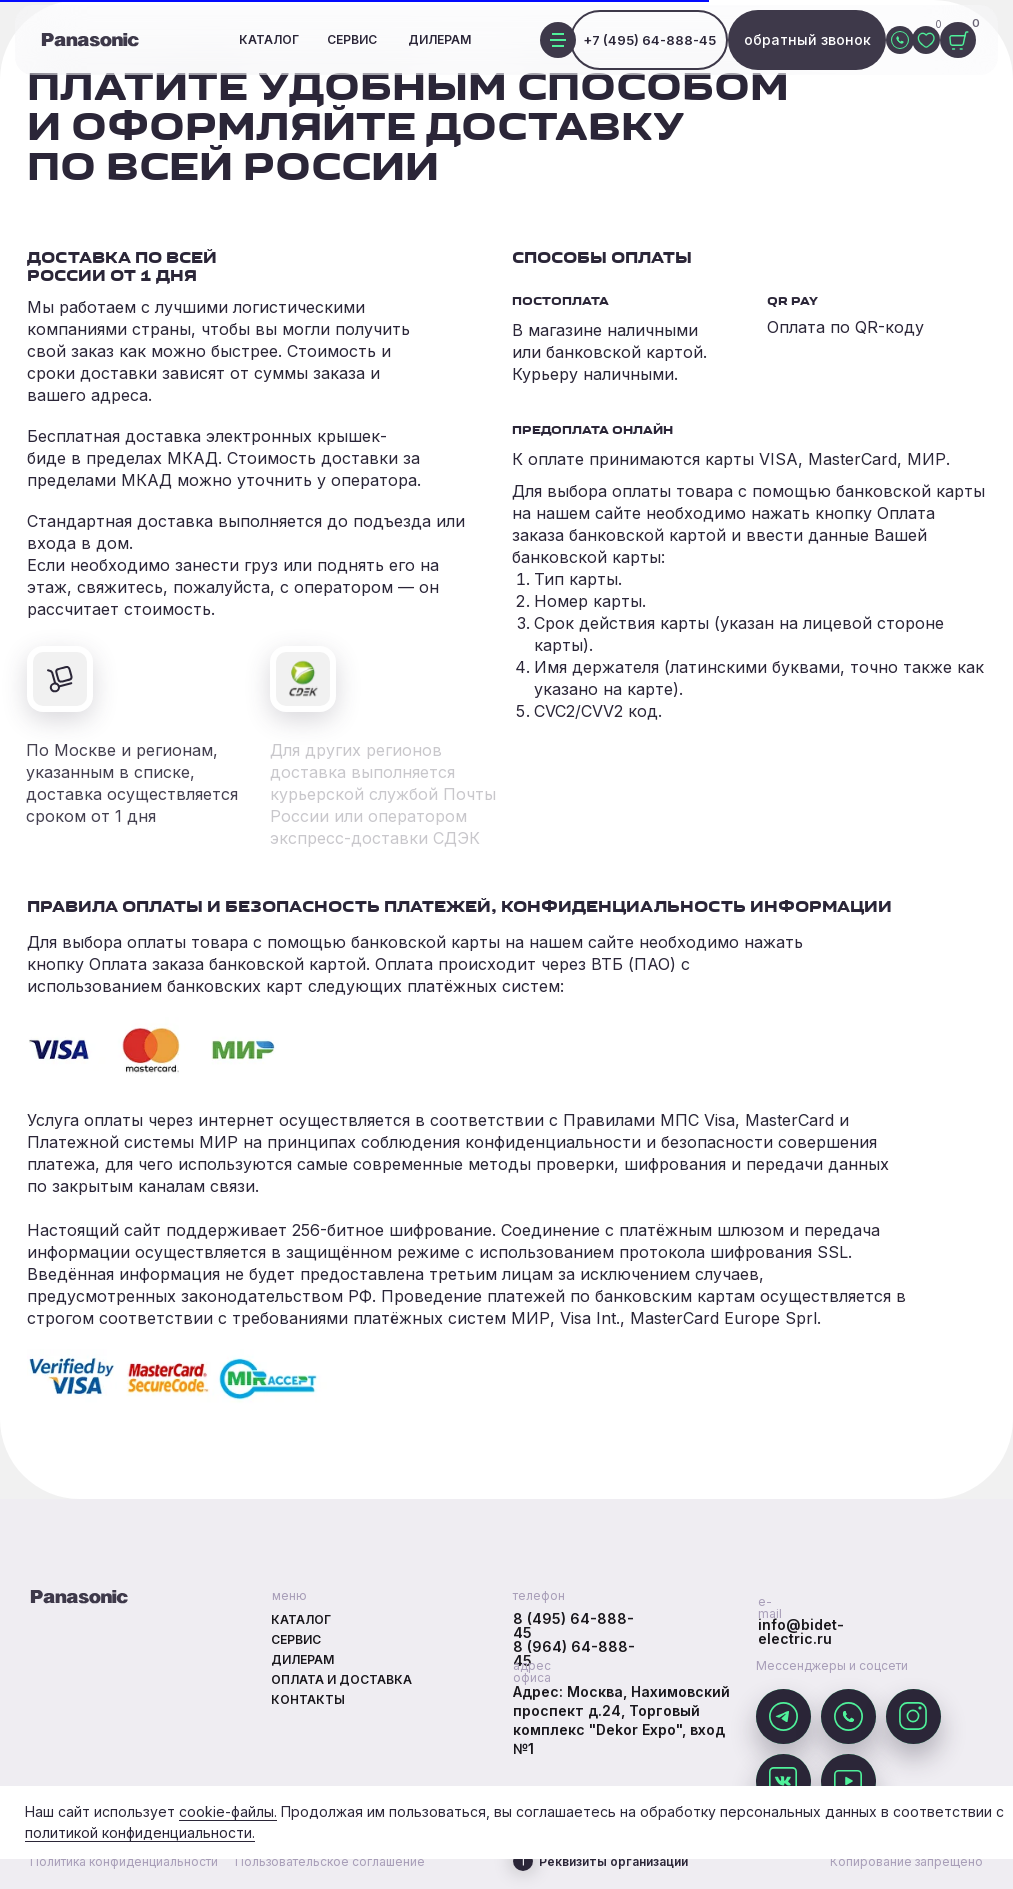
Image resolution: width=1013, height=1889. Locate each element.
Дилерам (439, 39)
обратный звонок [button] (807, 39)
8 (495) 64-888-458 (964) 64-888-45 (574, 1639)
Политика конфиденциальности (124, 1861)
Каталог (269, 39)
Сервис (352, 39)
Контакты (308, 1699)
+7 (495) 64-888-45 (649, 40)
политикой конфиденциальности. (140, 1832)
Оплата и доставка (341, 1679)
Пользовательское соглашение (330, 1861)
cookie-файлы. (228, 1811)
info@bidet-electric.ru (801, 1631)
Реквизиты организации (613, 1861)
